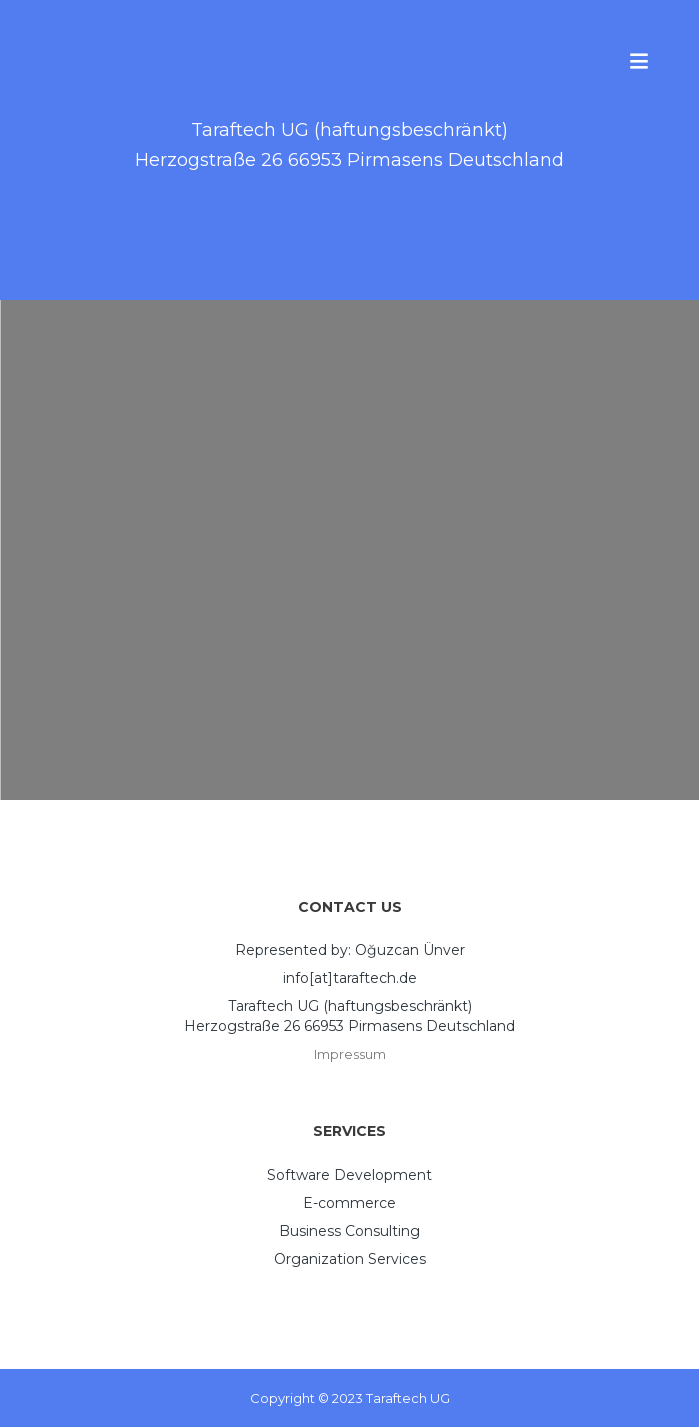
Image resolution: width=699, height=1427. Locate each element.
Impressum (350, 1054)
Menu (639, 60)
